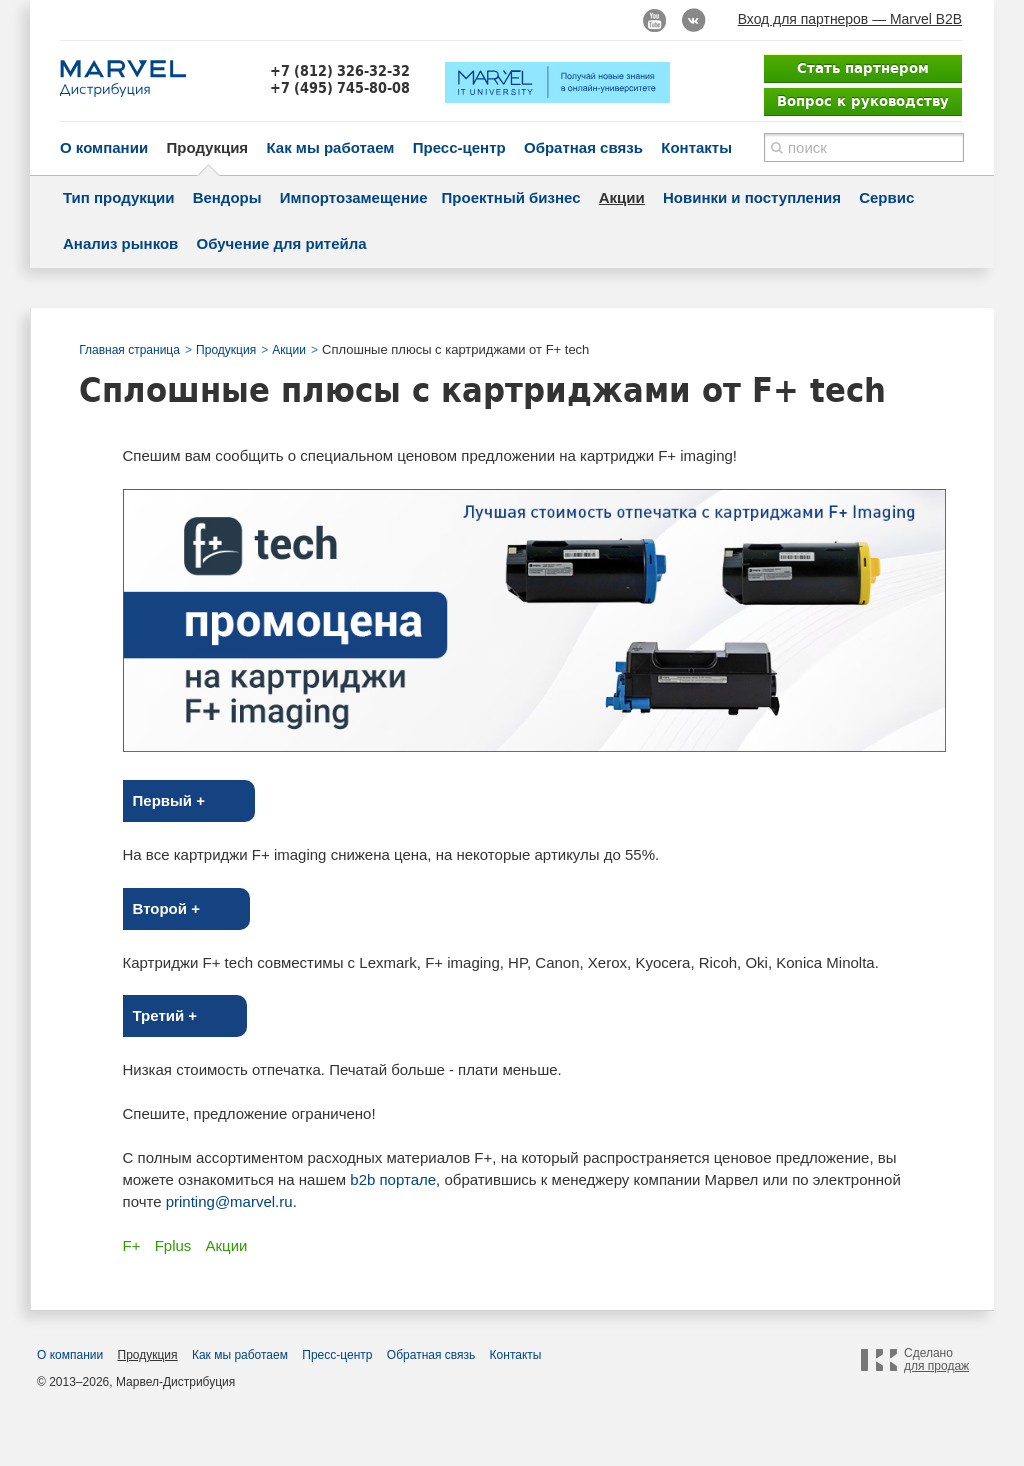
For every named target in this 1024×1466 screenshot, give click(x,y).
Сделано (936, 1360)
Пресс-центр (459, 147)
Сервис (886, 197)
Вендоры (227, 197)
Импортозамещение (354, 197)
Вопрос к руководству (863, 101)
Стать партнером (863, 68)
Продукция (207, 147)
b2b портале (393, 1179)
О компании (104, 147)
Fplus (173, 1245)
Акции (622, 197)
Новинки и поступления (752, 197)
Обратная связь (583, 147)
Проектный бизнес (511, 197)
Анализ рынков (120, 243)
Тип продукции (118, 197)
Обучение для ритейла (282, 243)
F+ (132, 1245)
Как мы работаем (330, 147)
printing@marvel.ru (229, 1201)
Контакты (696, 147)
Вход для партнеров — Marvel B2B (850, 19)
